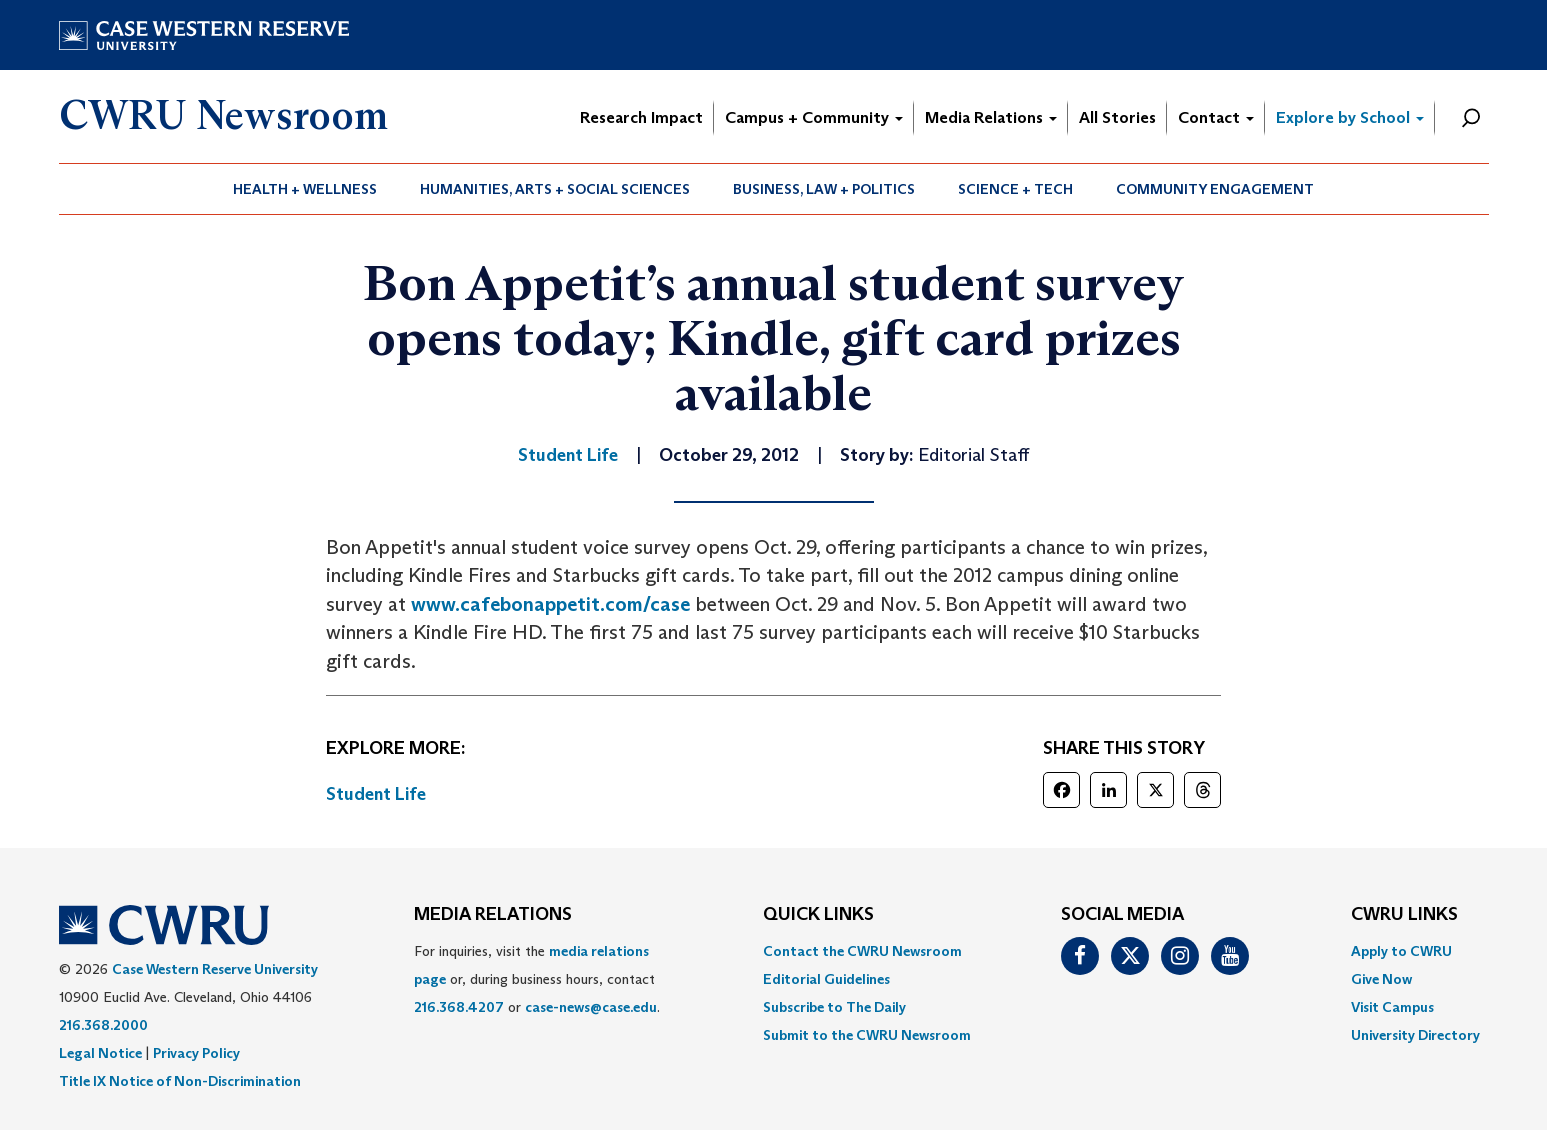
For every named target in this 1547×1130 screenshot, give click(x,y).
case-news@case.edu (591, 1007)
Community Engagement (1215, 189)
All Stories (1117, 117)
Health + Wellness (305, 189)
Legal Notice (100, 1053)
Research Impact (641, 117)
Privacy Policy (196, 1053)
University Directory (1415, 1035)
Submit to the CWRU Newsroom (867, 1035)
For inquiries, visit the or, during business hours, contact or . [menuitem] (537, 979)
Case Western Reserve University (215, 969)
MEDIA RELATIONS (493, 915)
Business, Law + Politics (824, 189)
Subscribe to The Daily (834, 1007)
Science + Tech (1015, 189)
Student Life (376, 794)
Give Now (1381, 979)
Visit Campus (1392, 1007)
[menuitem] (305, 189)
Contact (1216, 117)
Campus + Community (814, 117)
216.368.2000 (103, 1025)
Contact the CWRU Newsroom (862, 951)
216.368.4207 (459, 1007)
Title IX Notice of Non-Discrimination (180, 1081)
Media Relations (991, 117)
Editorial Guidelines (826, 979)
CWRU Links (1404, 915)
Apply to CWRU (1401, 951)
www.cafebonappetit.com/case (550, 604)
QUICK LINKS (818, 915)
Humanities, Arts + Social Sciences (555, 189)
